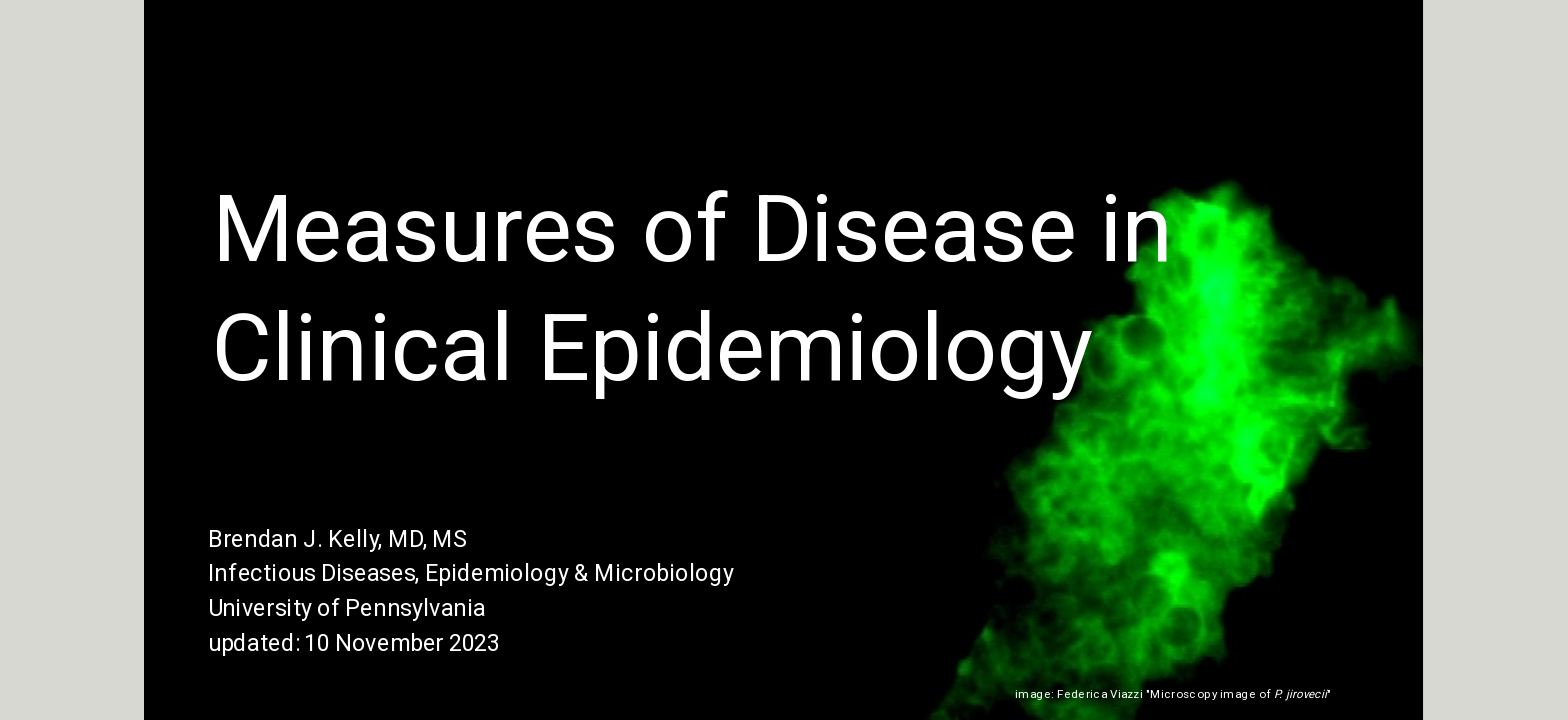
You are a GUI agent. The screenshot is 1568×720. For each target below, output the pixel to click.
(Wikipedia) (1366, 694)
